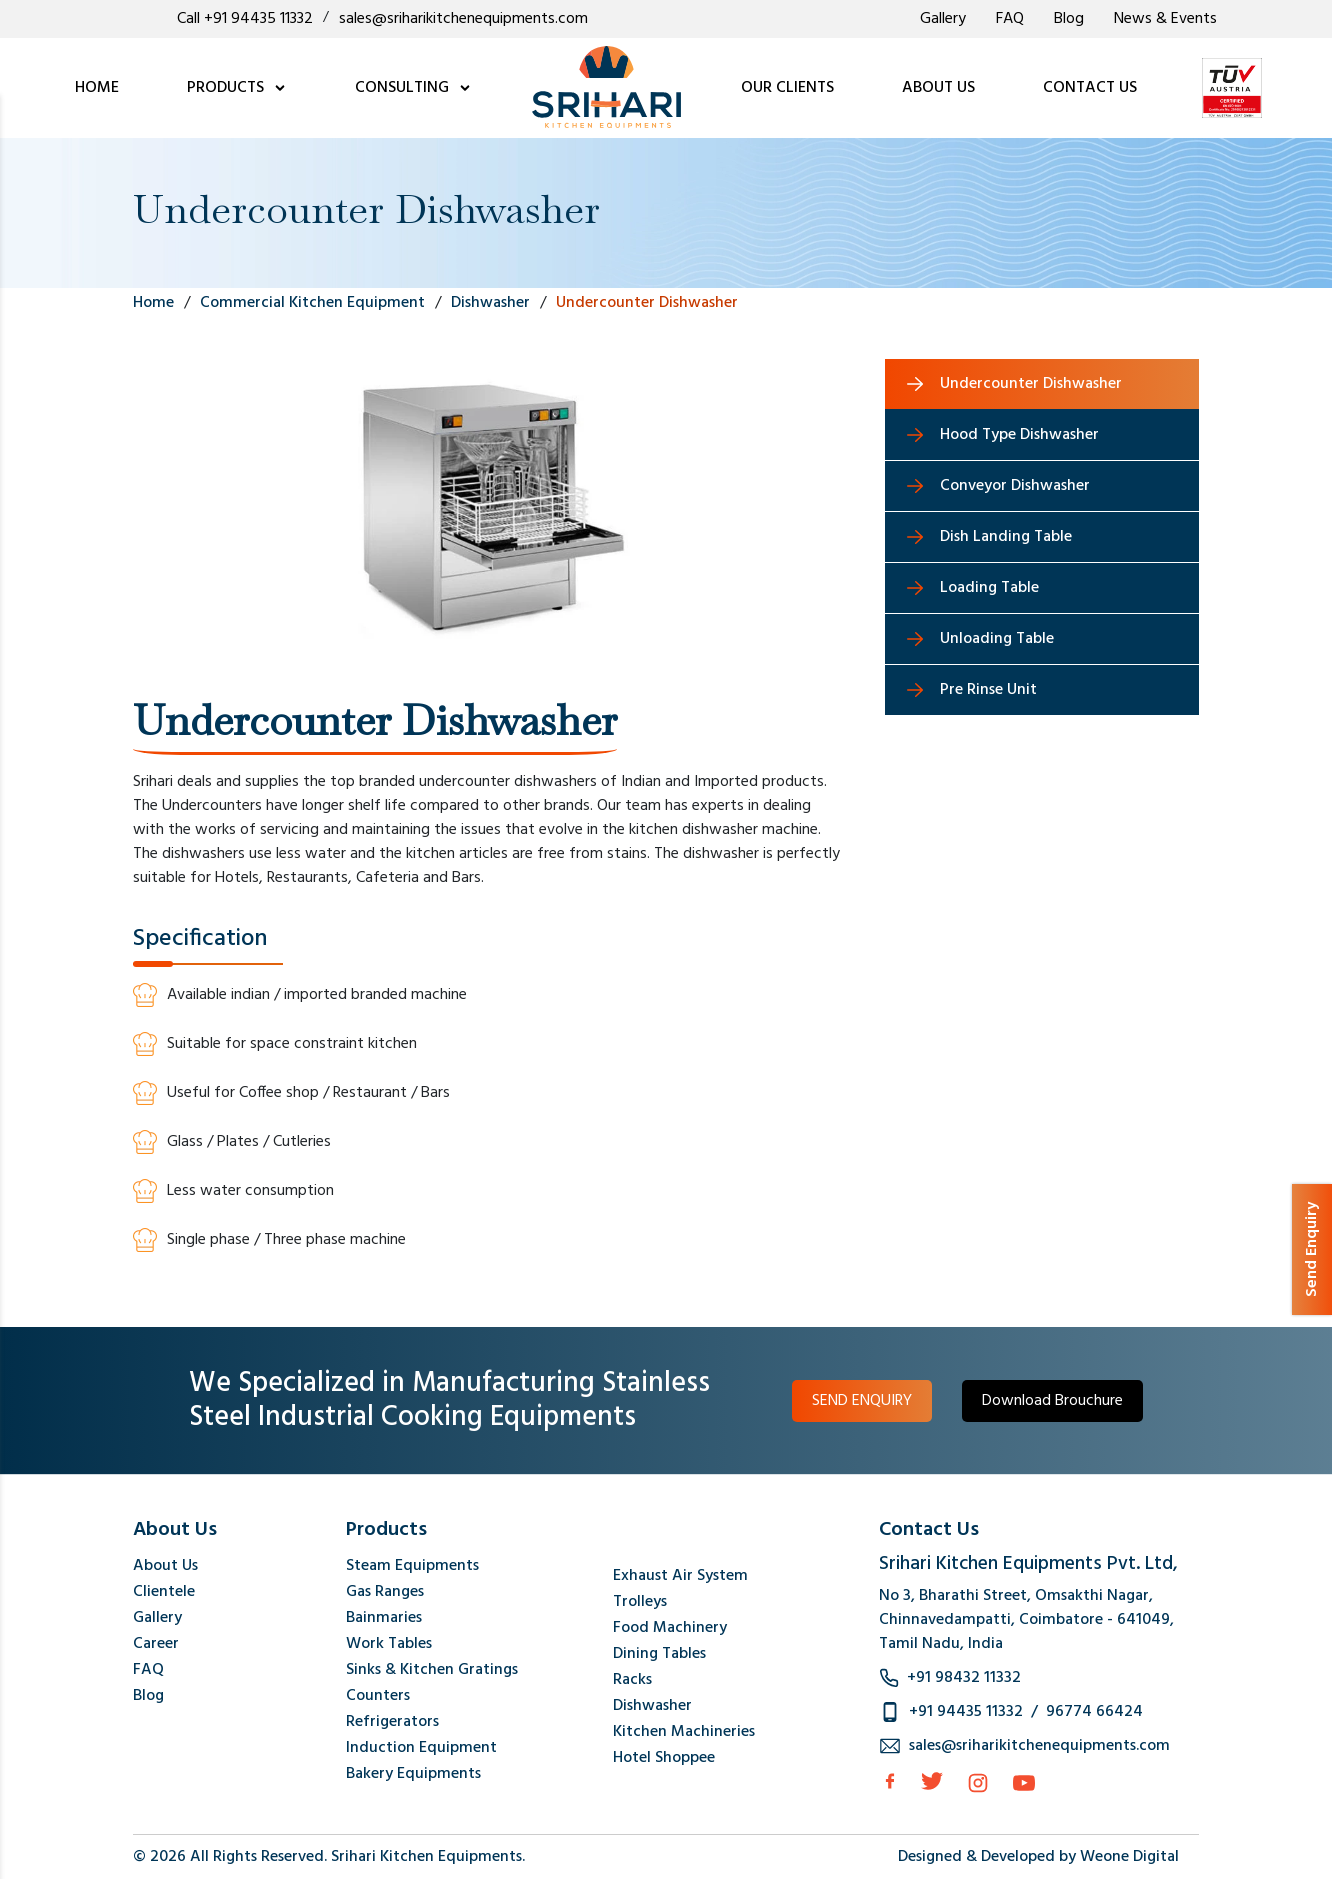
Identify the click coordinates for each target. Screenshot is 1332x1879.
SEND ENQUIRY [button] (862, 1401)
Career (156, 1644)
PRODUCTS (237, 88)
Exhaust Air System (680, 1576)
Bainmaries (384, 1618)
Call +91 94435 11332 (245, 19)
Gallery (943, 19)
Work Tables (389, 1644)
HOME (97, 88)
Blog (1069, 19)
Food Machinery (670, 1628)
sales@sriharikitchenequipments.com (463, 19)
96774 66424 (1094, 1712)
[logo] (606, 88)
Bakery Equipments (413, 1774)
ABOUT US (938, 88)
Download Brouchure (1052, 1401)
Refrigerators (392, 1722)
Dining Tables (659, 1654)
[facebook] (890, 1781)
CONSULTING (413, 88)
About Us (165, 1566)
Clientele (164, 1592)
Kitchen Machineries (684, 1732)
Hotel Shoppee (664, 1758)
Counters (378, 1696)
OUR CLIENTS (787, 88)
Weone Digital (1129, 1857)
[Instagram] (978, 1783)
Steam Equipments (412, 1566)
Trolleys (640, 1602)
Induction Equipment (421, 1748)
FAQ (1010, 19)
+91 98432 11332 (964, 1678)
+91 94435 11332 (966, 1712)
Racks (632, 1680)
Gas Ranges (385, 1592)
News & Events (1165, 19)
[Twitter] (932, 1781)
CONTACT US (1090, 88)
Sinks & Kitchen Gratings (432, 1670)
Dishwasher (652, 1706)
